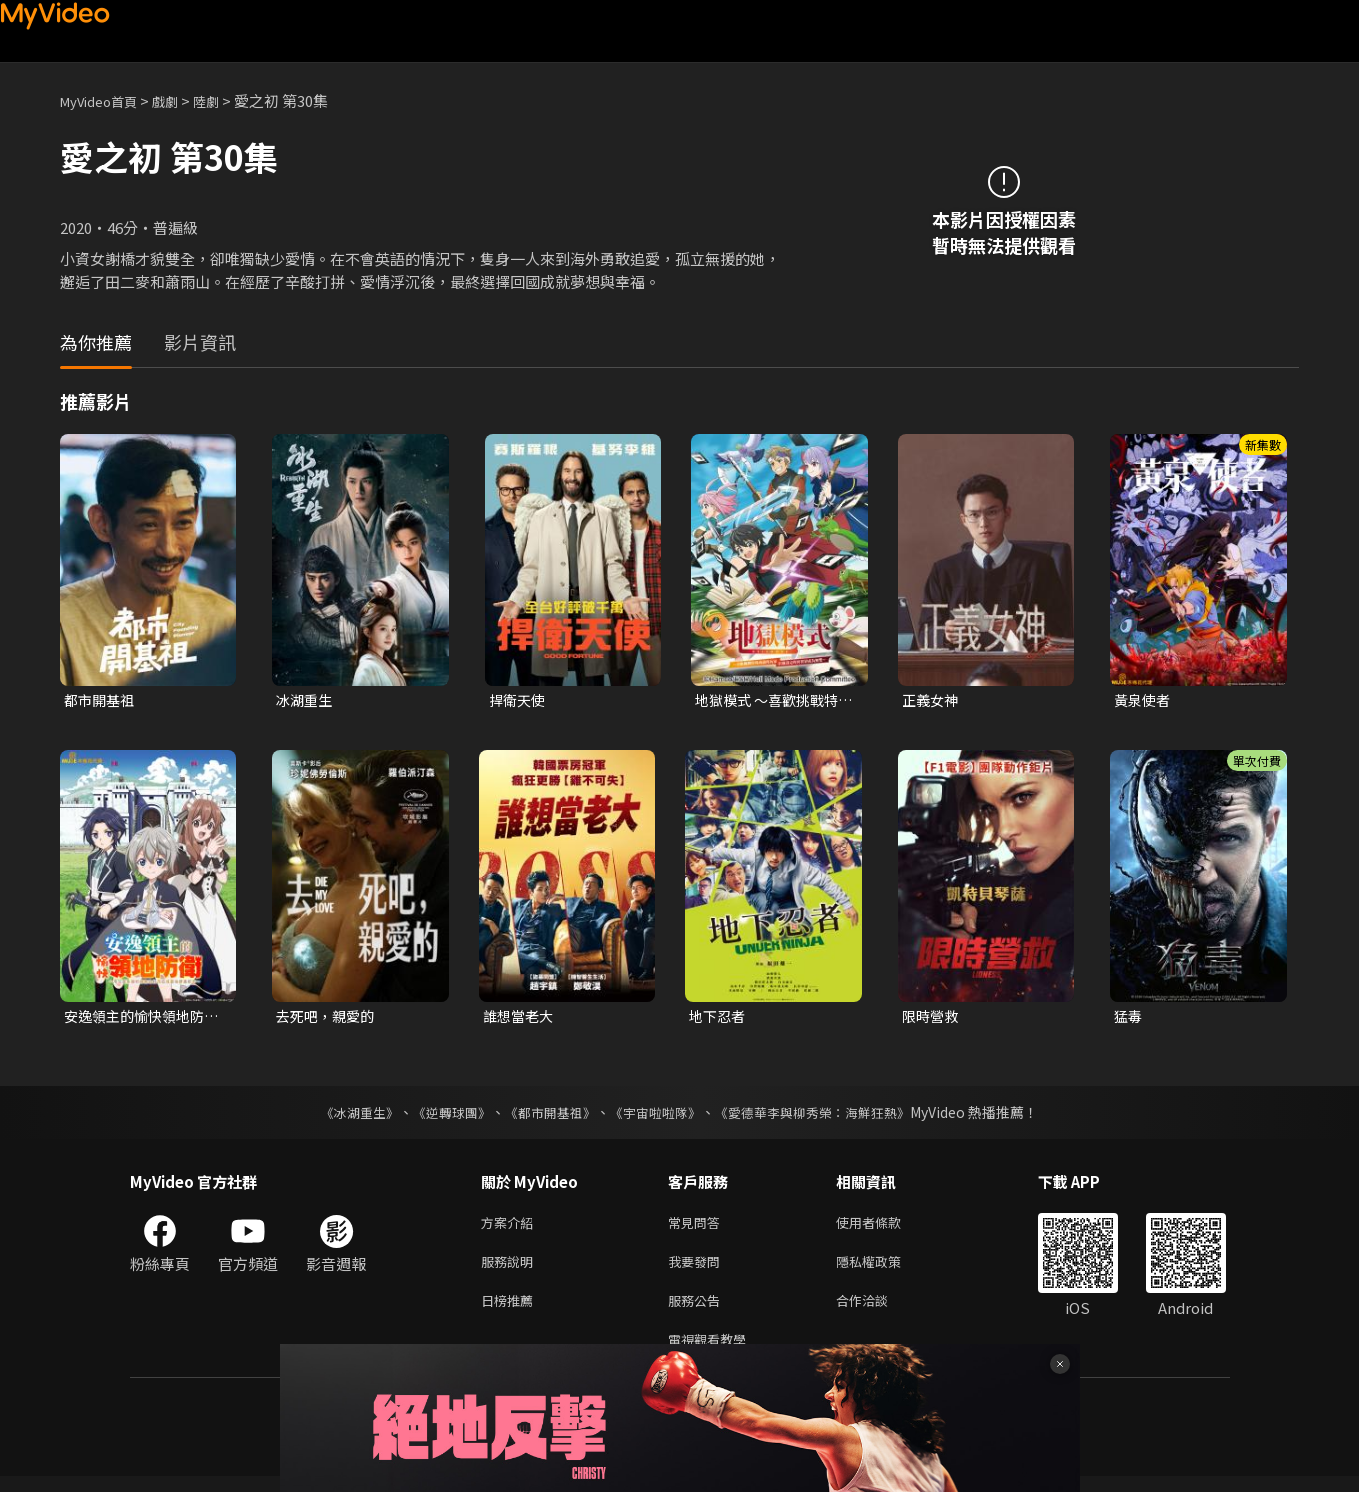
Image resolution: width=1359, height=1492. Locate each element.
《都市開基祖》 (546, 1116)
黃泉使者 (1144, 700)
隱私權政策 (885, 1269)
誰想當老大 (520, 1018)
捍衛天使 (519, 700)
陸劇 (226, 100)
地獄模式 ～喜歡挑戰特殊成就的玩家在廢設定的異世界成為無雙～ (771, 701)
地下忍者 (719, 1018)
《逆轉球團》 (441, 1116)
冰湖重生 (306, 700)
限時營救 (932, 1018)
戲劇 (181, 100)
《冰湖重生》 (343, 1116)
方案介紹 (511, 1227)
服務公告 (698, 1311)
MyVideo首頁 (105, 100)
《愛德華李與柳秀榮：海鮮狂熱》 (826, 1116)
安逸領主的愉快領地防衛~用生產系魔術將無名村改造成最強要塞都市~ (143, 1019)
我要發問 (698, 1269)
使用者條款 (885, 1227)
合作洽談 (878, 1311)
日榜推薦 (511, 1311)
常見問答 (698, 1227)
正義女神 (932, 700)
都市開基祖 (101, 700)
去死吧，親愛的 (328, 1018)
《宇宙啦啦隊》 (658, 1116)
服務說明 (511, 1269)
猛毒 (1129, 1018)
